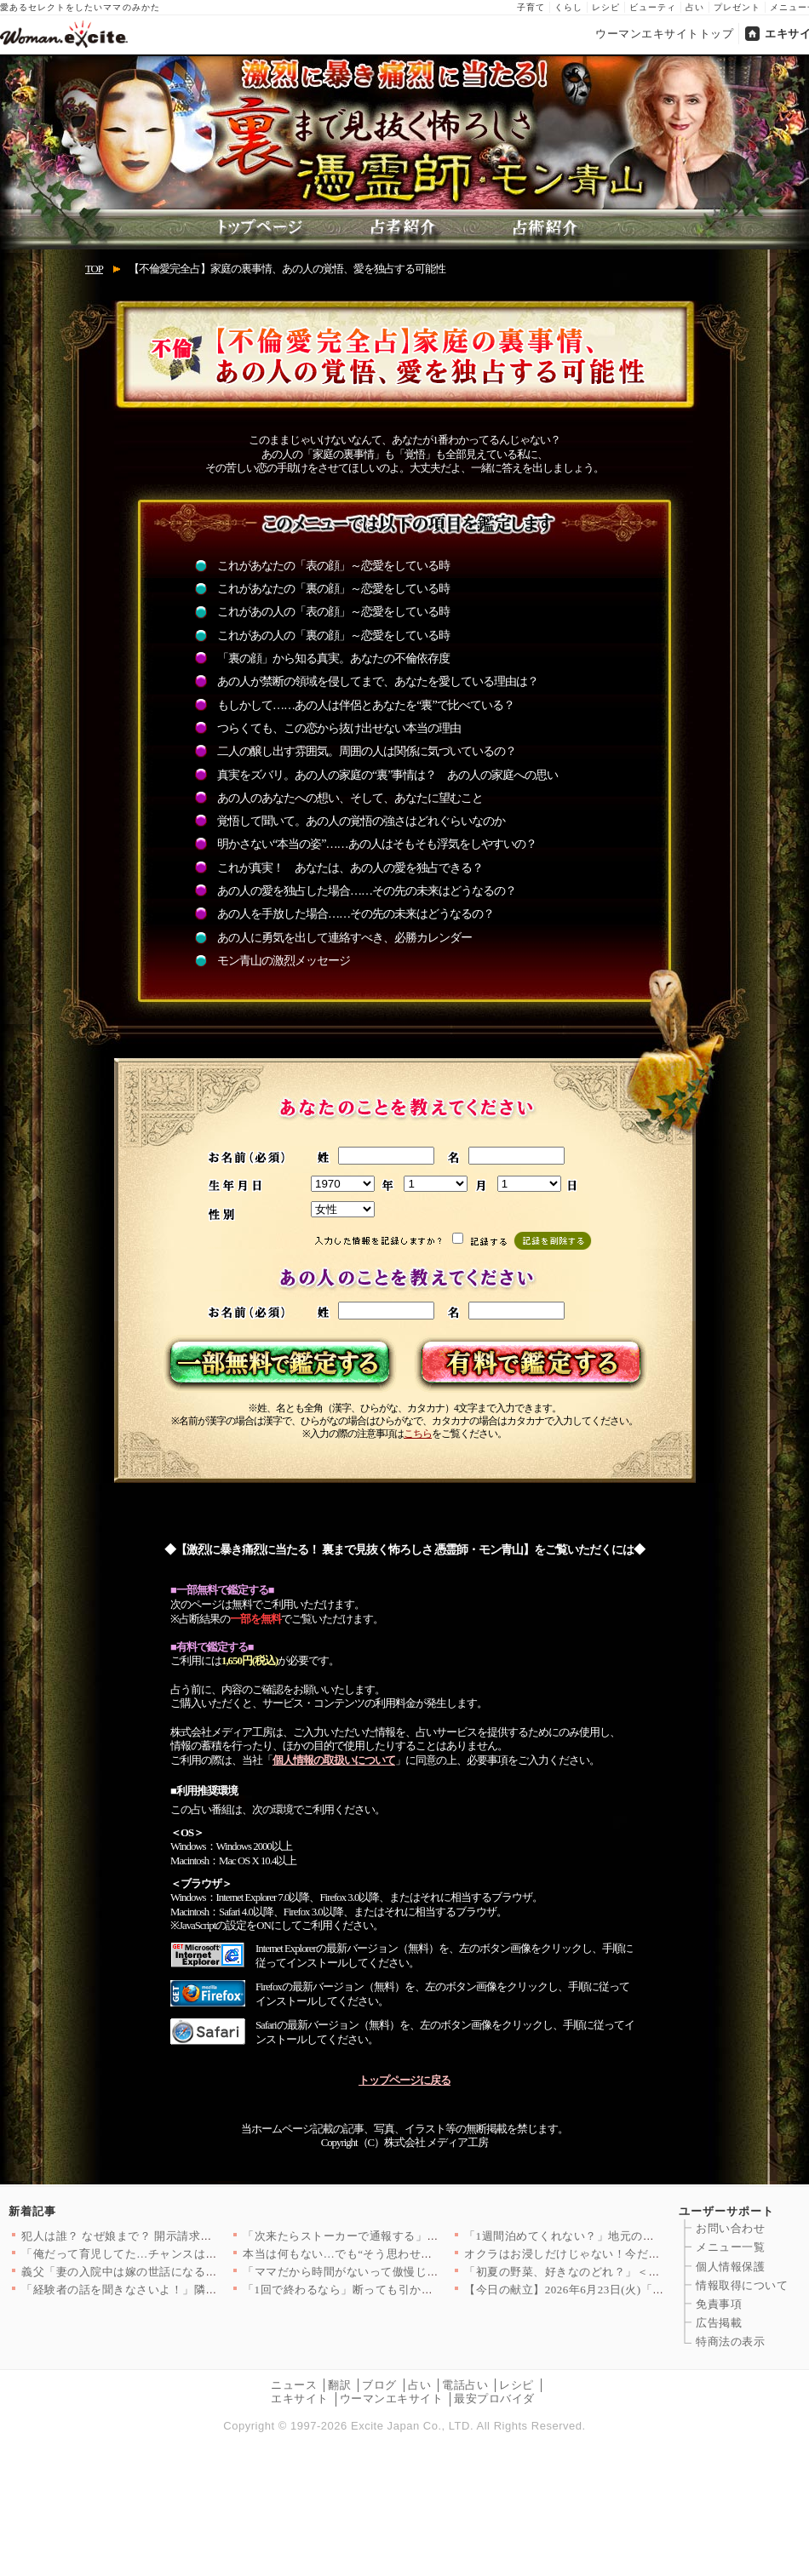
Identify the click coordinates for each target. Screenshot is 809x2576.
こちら (418, 1433)
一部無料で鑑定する (282, 1364)
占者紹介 (404, 229)
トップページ (268, 229)
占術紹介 (541, 229)
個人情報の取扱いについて (334, 1760)
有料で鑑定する (526, 1364)
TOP (94, 269)
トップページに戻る (404, 2081)
